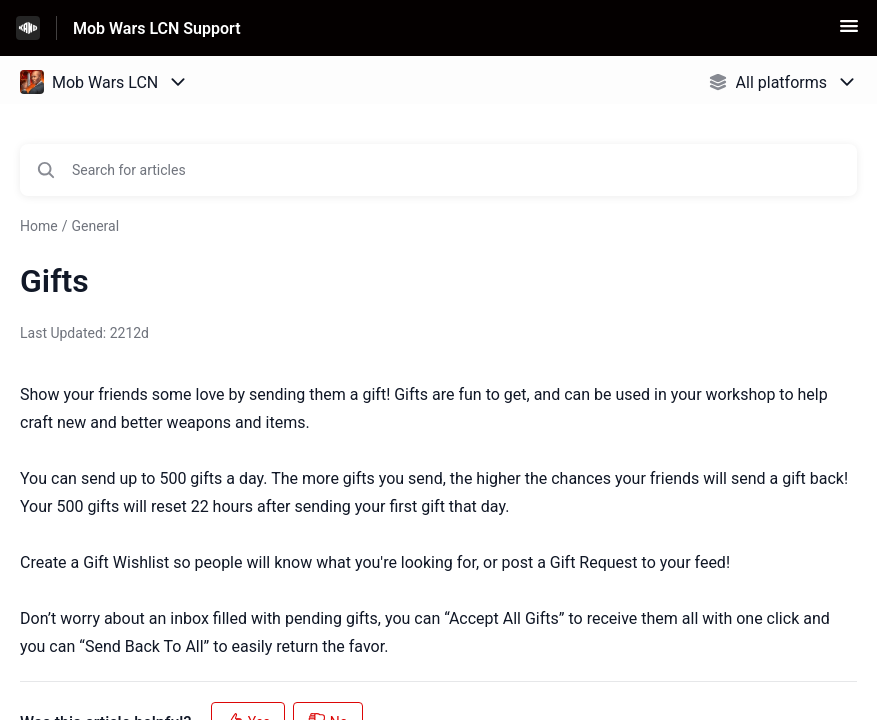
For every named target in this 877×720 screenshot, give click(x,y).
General (95, 226)
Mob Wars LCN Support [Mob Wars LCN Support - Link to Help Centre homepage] (157, 28)
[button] (849, 32)
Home (39, 226)
